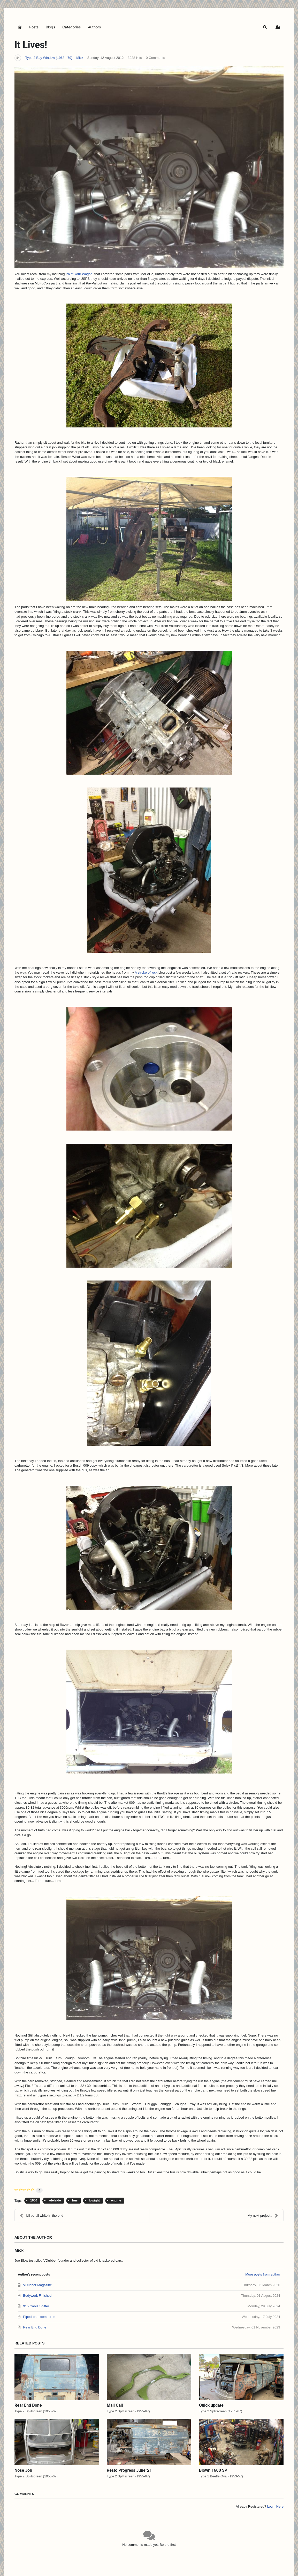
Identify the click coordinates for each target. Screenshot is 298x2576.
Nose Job (23, 2470)
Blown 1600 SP (213, 2470)
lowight (94, 2200)
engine (116, 2200)
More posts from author (262, 2274)
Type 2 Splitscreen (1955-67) (36, 2411)
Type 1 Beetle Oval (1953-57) (221, 2476)
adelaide (54, 2200)
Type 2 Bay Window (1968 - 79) (48, 58)
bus (75, 2200)
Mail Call (115, 2405)
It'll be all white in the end (41, 2215)
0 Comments (155, 58)
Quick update (211, 2405)
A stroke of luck (146, 972)
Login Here (275, 2506)
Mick (79, 58)
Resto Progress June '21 (129, 2470)
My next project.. (263, 2215)
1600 (33, 2200)
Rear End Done (28, 2405)
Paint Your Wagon (79, 274)
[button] (265, 27)
